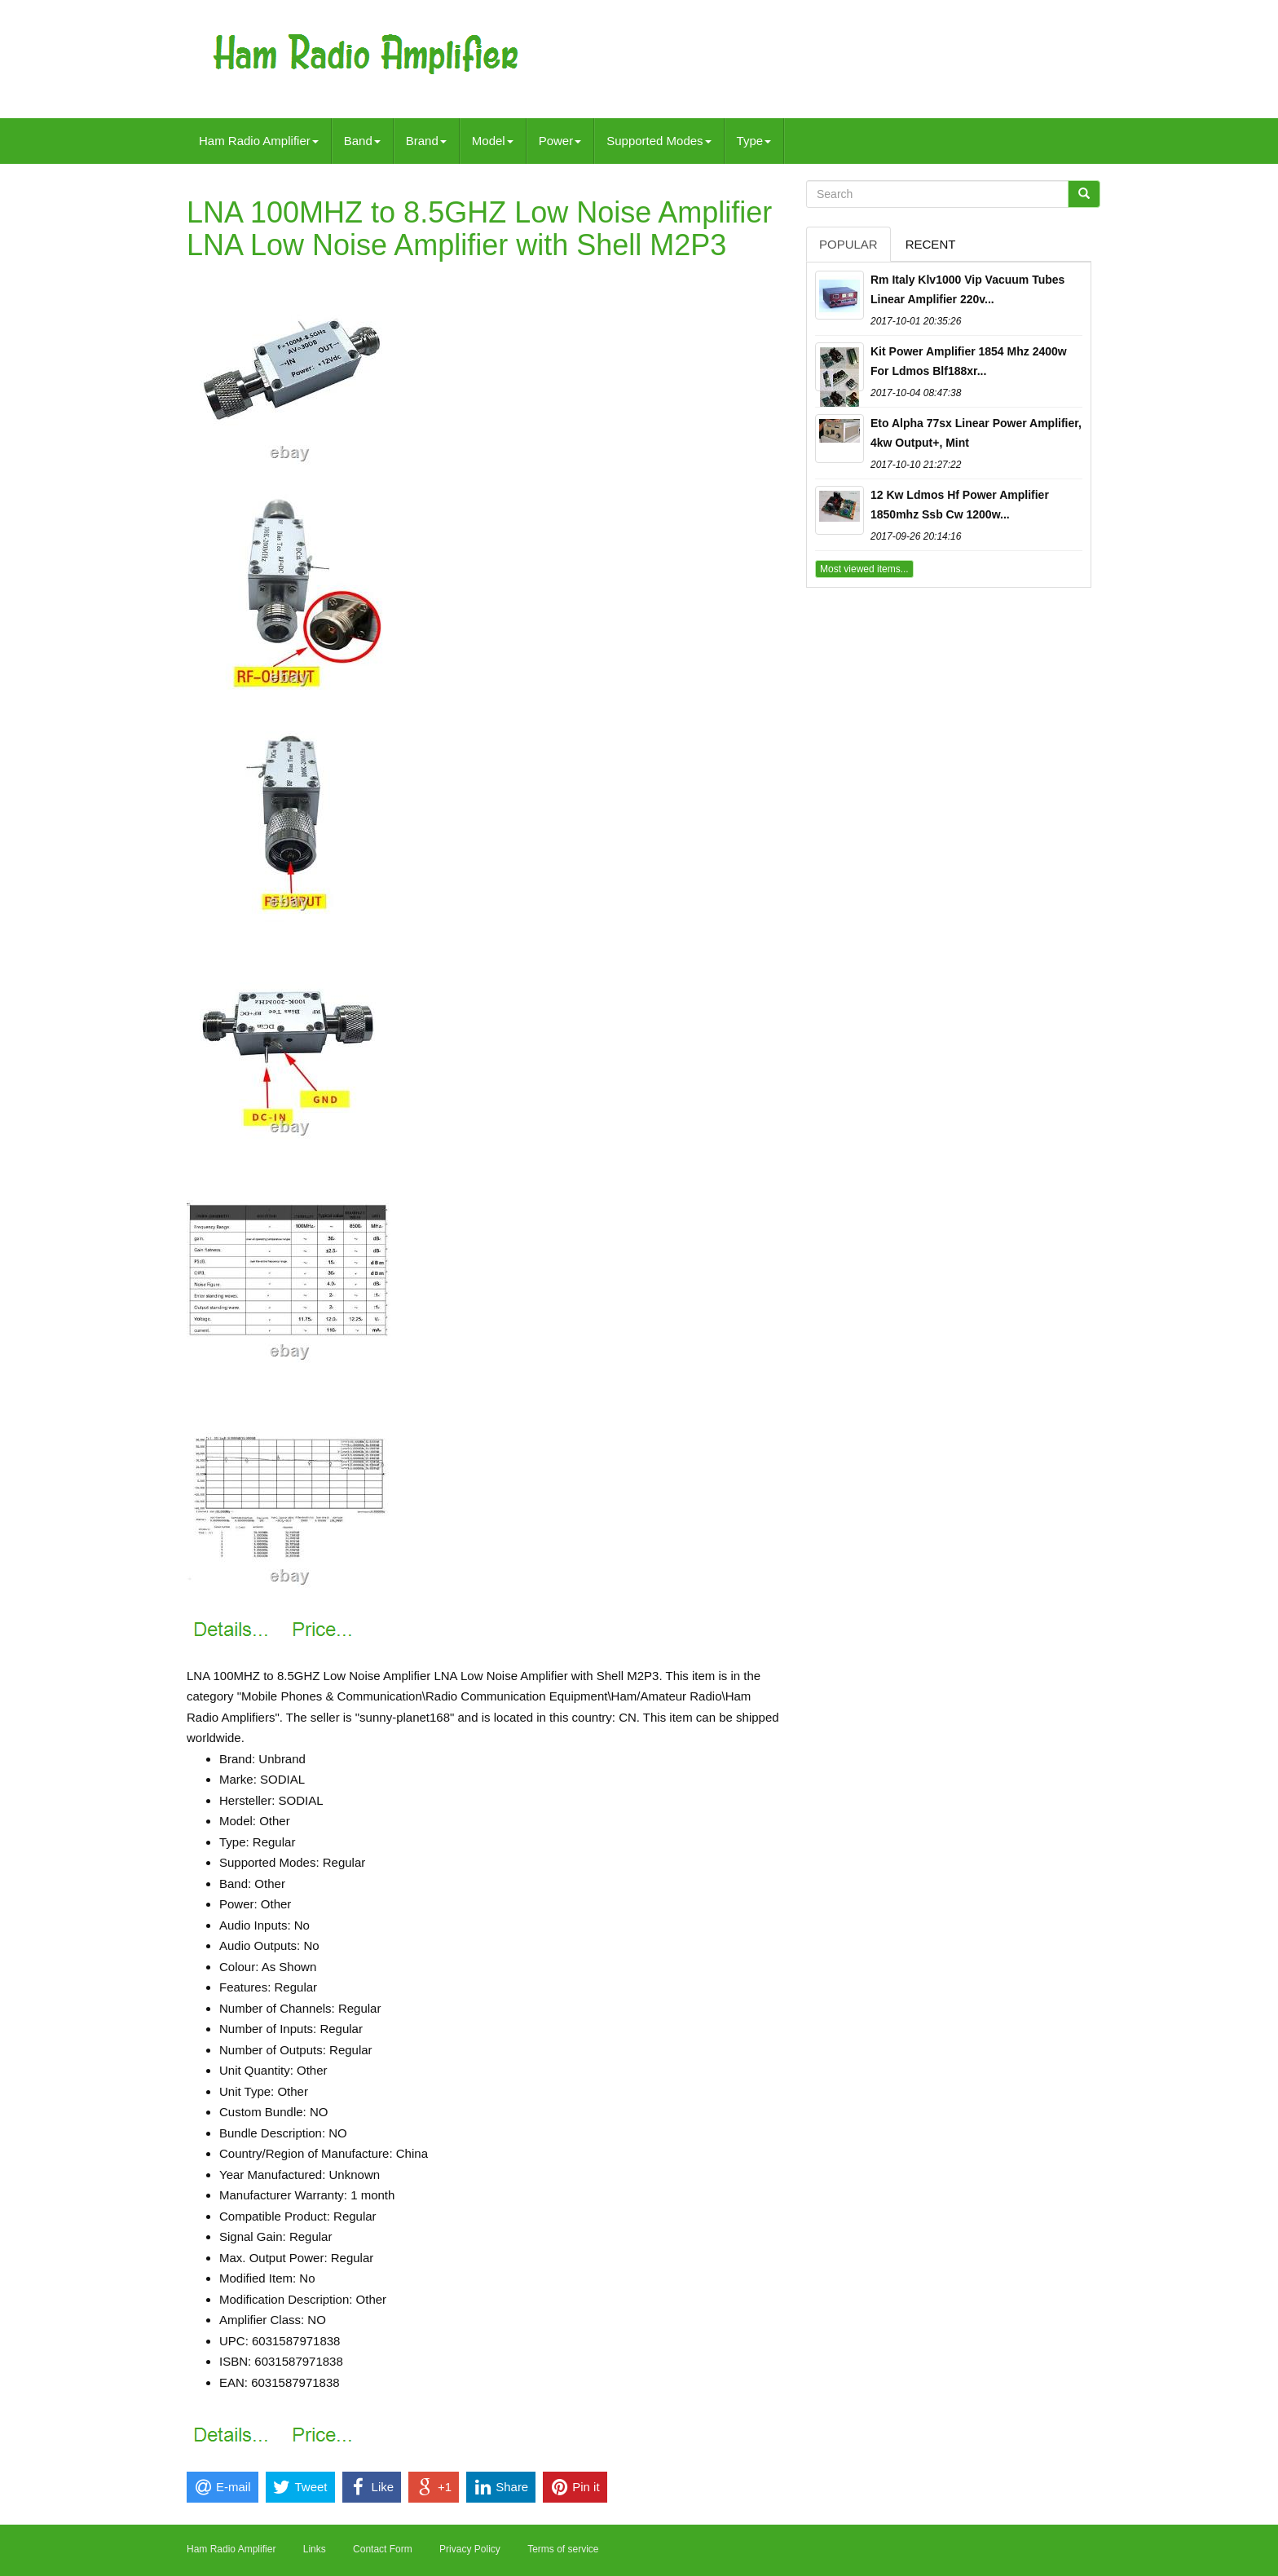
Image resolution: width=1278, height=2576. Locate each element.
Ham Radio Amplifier (259, 141)
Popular (848, 244)
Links (314, 2549)
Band (362, 141)
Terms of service (562, 2549)
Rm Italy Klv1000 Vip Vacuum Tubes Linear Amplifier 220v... (967, 289)
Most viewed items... (864, 569)
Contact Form (382, 2549)
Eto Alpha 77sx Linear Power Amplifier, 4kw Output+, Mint (976, 433)
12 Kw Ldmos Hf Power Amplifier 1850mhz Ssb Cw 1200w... (959, 504)
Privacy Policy (469, 2549)
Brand (426, 141)
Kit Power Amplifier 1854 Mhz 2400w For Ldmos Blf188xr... (968, 361)
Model (492, 141)
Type (754, 141)
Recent (931, 244)
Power (560, 141)
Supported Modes (658, 141)
